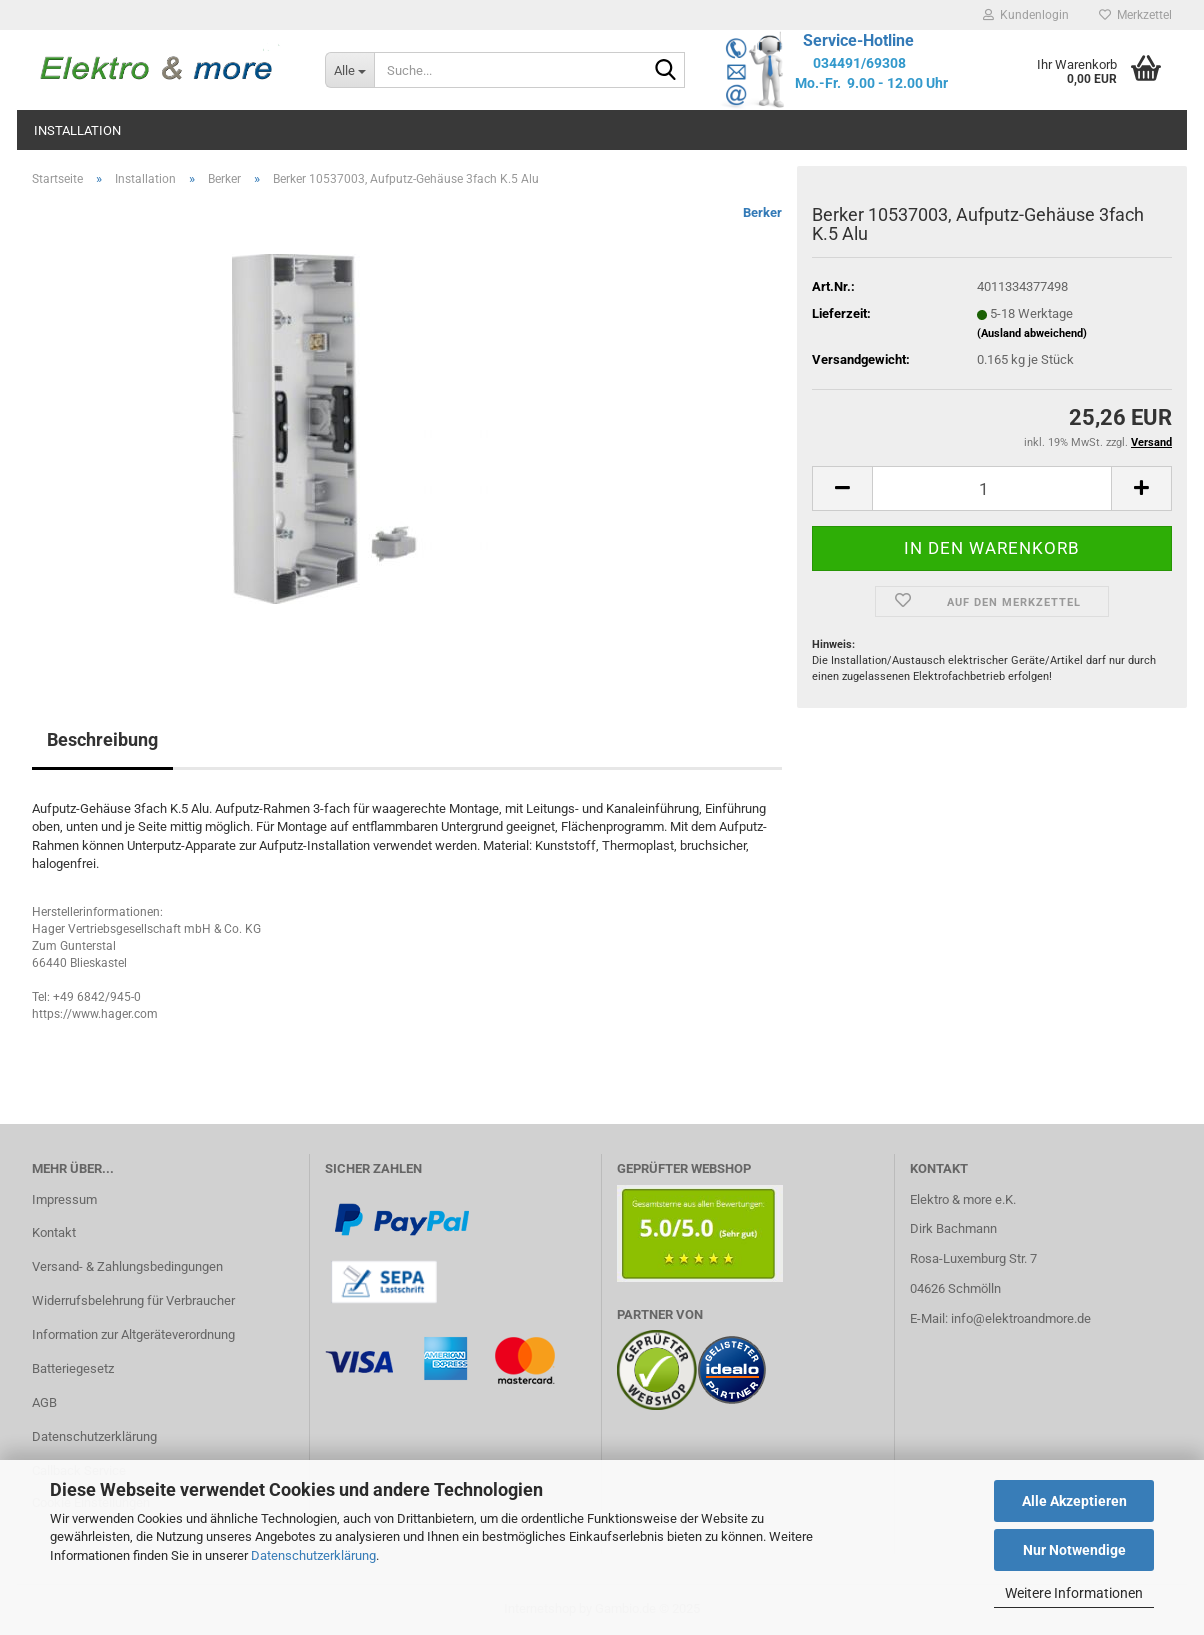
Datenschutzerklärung (313, 1555)
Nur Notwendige (1074, 1550)
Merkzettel (1135, 15)
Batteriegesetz (73, 1368)
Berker (762, 212)
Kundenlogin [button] (1026, 15)
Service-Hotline (858, 40)
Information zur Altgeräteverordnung (133, 1334)
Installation (77, 130)
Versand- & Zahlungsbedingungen (127, 1266)
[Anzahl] (992, 488)
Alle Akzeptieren (1074, 1501)
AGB (44, 1402)
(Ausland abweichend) (1032, 333)
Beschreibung (102, 739)
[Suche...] (349, 70)
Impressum (64, 1199)
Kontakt (54, 1232)
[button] (842, 488)
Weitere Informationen (1074, 1593)
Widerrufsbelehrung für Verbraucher (133, 1300)
